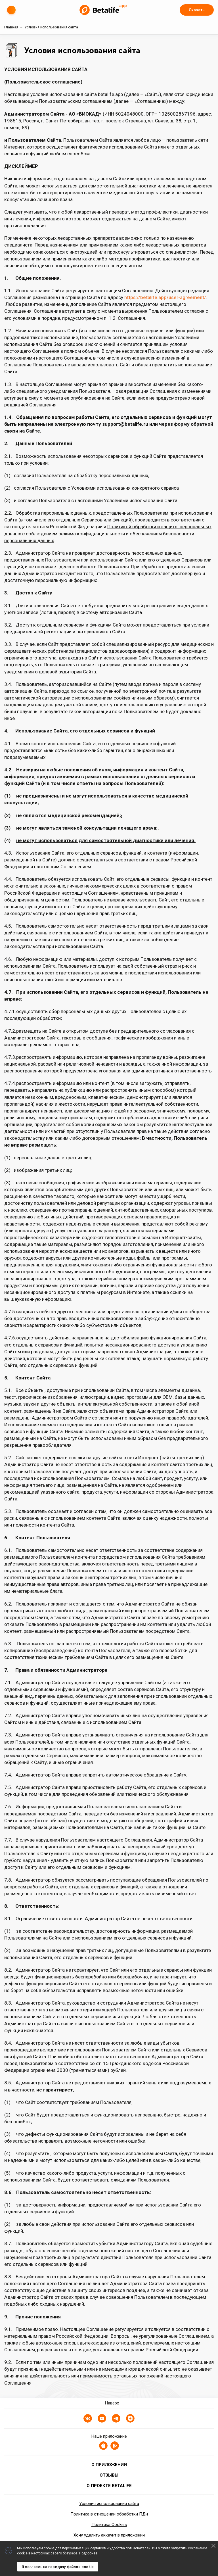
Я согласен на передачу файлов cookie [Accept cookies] (58, 2567)
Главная (11, 27)
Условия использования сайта (109, 2503)
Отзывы (109, 2475)
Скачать (197, 10)
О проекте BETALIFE (109, 2485)
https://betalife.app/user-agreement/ (165, 297)
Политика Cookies (109, 2524)
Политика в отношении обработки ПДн (109, 2514)
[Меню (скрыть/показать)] (11, 10)
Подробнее (88, 2553)
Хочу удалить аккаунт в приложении (109, 2535)
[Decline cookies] (213, 2546)
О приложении (109, 2464)
